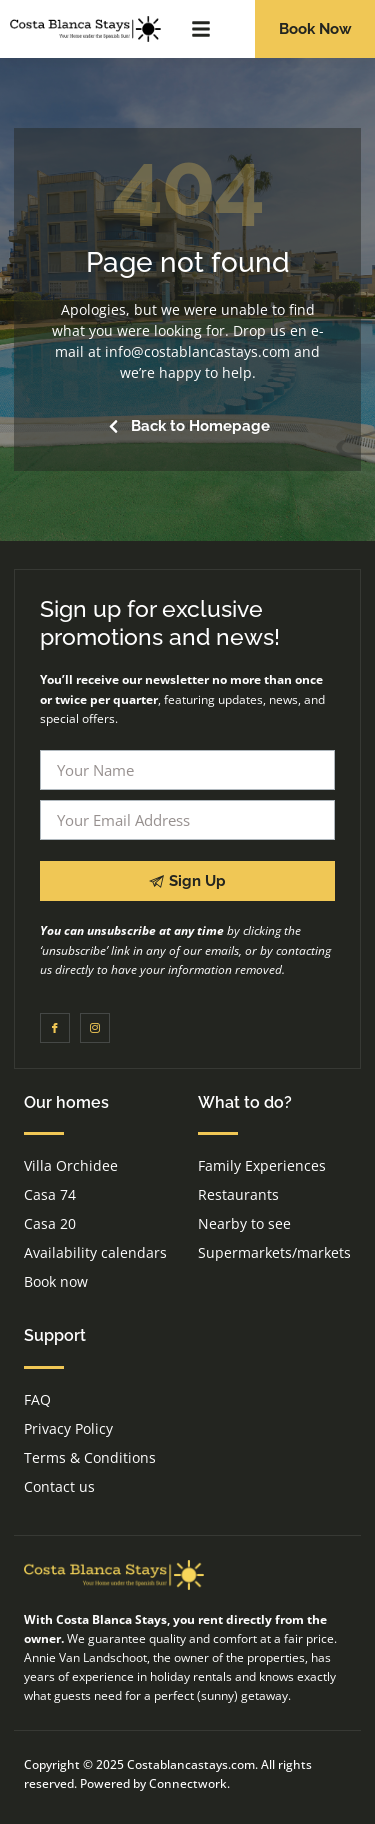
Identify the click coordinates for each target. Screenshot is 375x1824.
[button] (201, 29)
